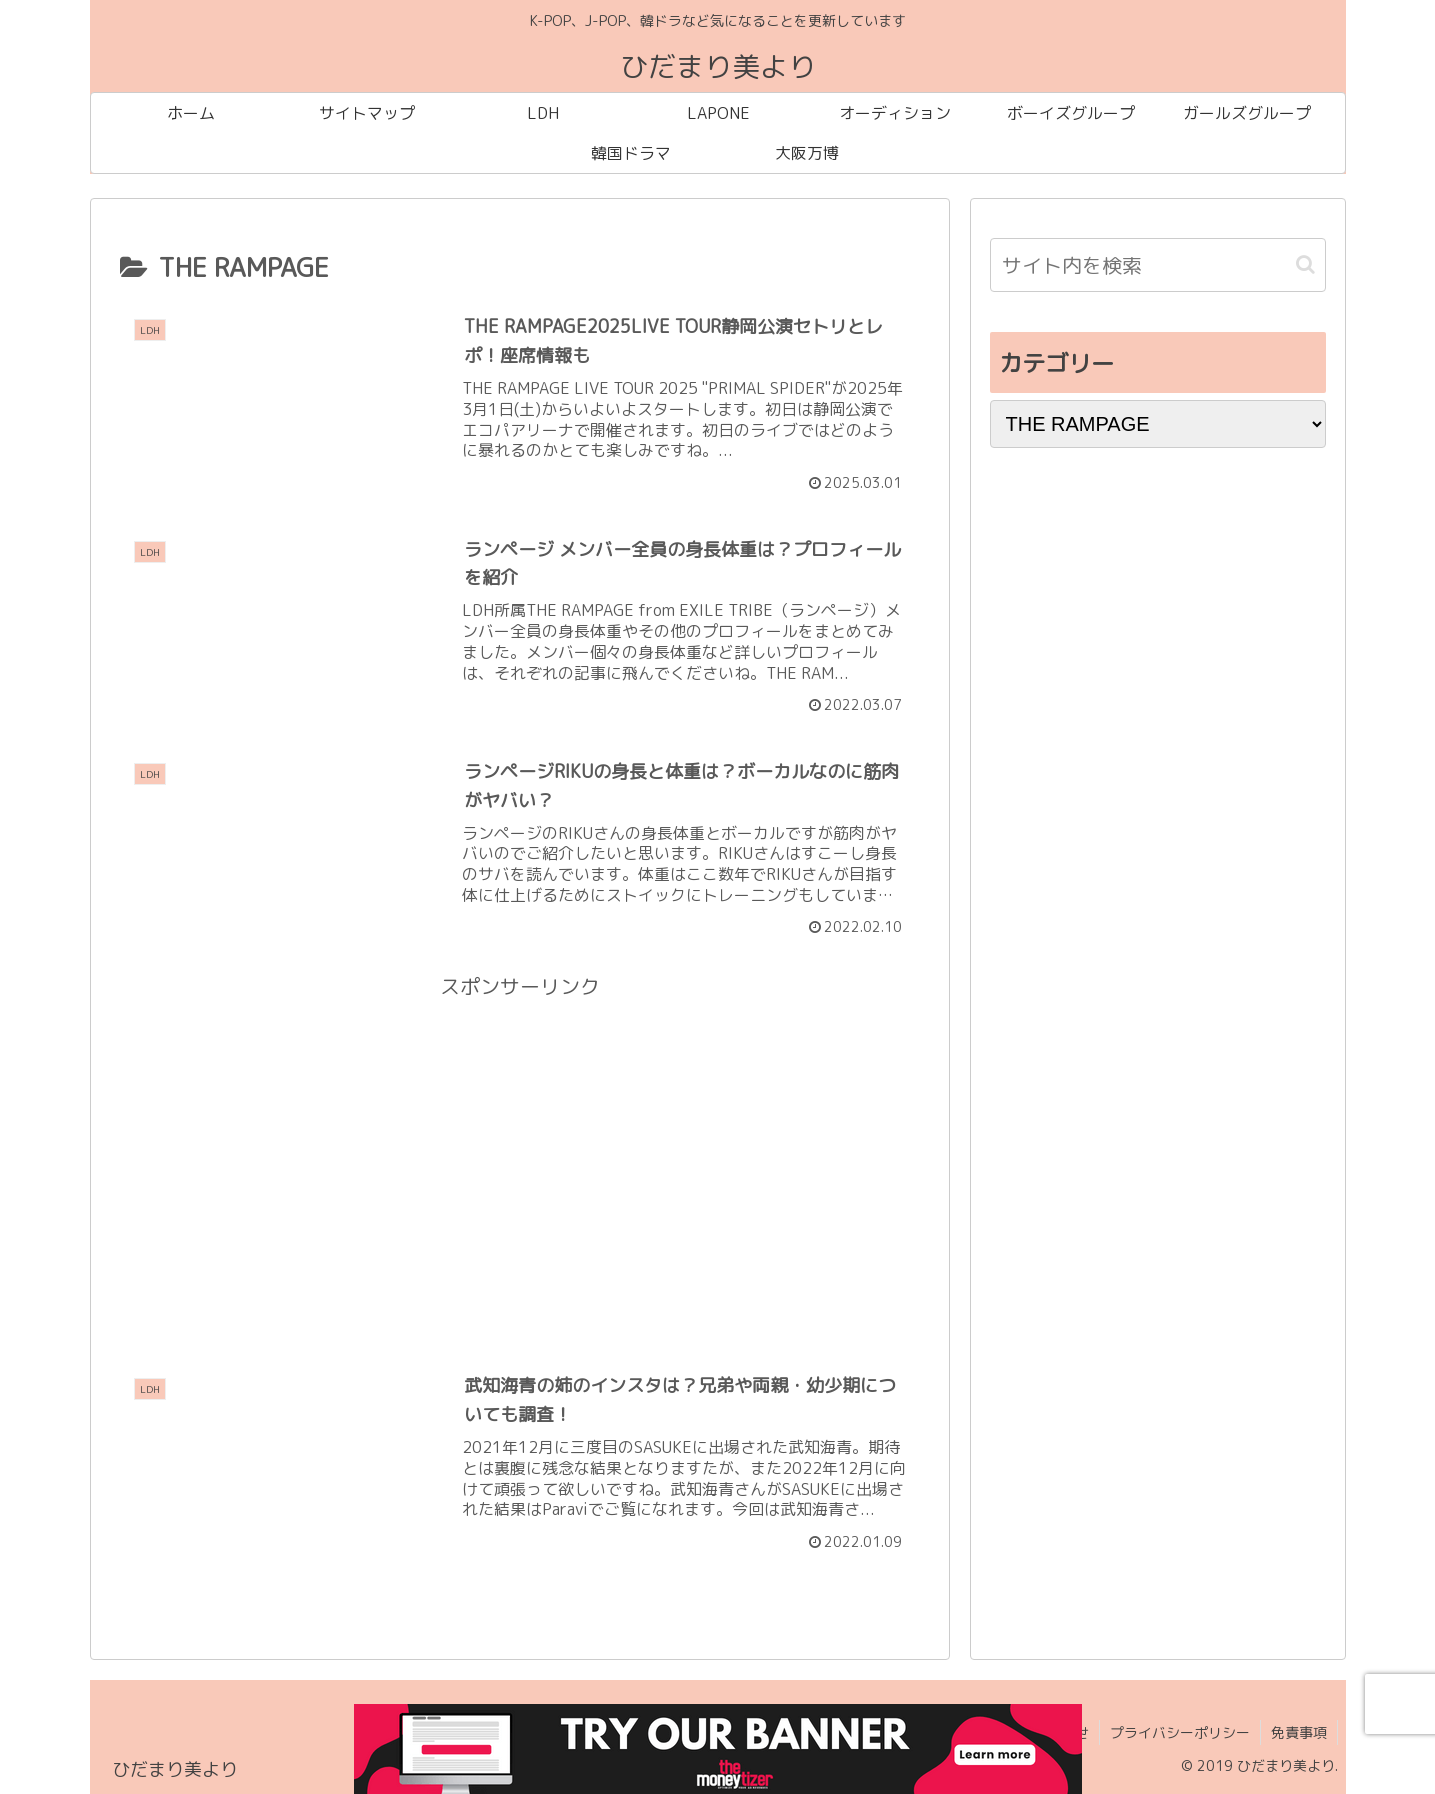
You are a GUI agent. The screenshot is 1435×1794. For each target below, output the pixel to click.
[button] (1305, 264)
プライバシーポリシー (1180, 1732)
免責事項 (1299, 1732)
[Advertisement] (520, 1144)
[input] (1158, 265)
